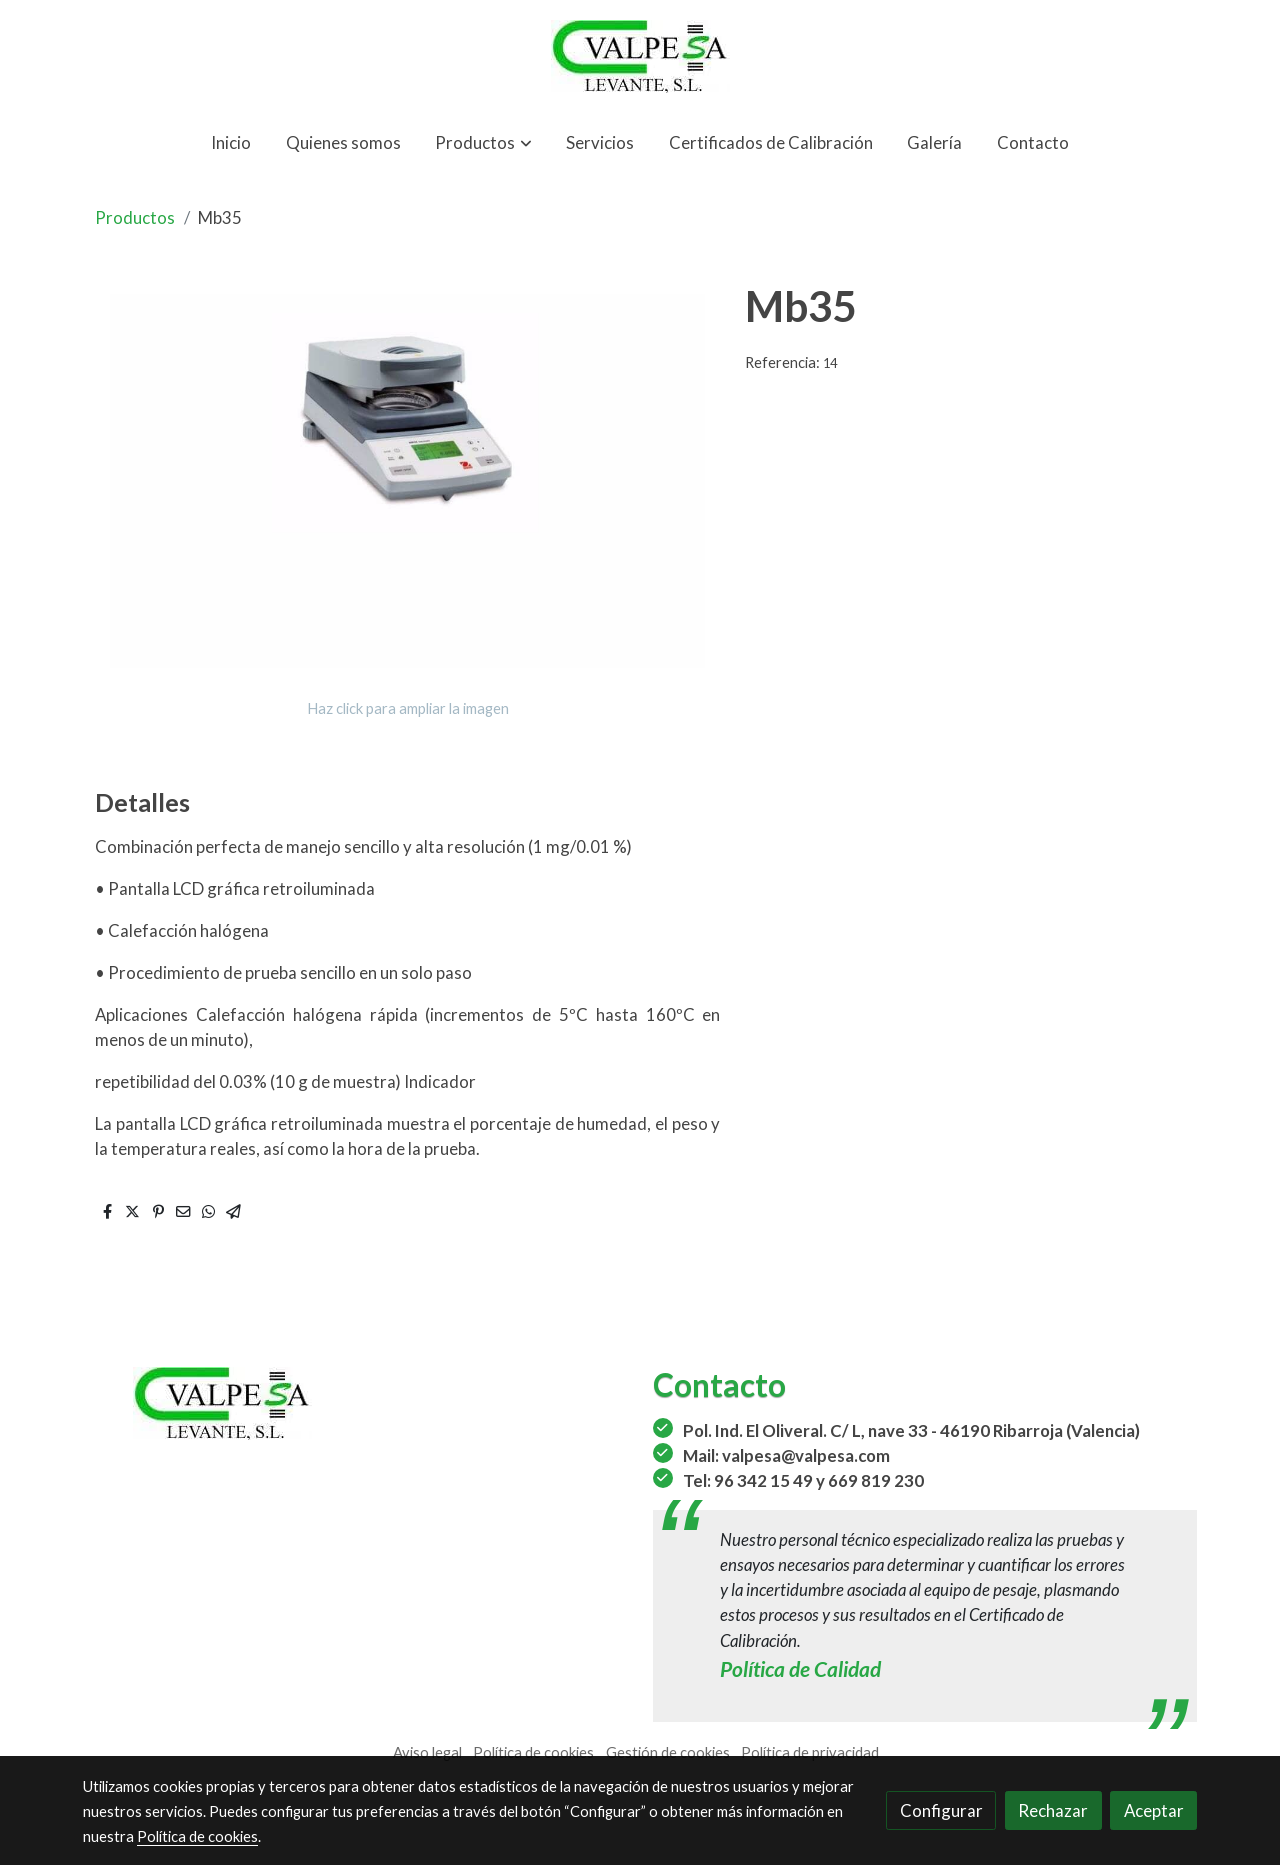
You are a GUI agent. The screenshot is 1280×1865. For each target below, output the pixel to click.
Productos (135, 217)
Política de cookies (533, 1752)
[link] (640, 56)
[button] (484, 142)
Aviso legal (427, 1752)
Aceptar (1154, 1810)
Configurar (941, 1810)
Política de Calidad (800, 1668)
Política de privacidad (810, 1752)
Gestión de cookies (668, 1752)
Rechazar (1053, 1810)
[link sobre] (355, 1403)
